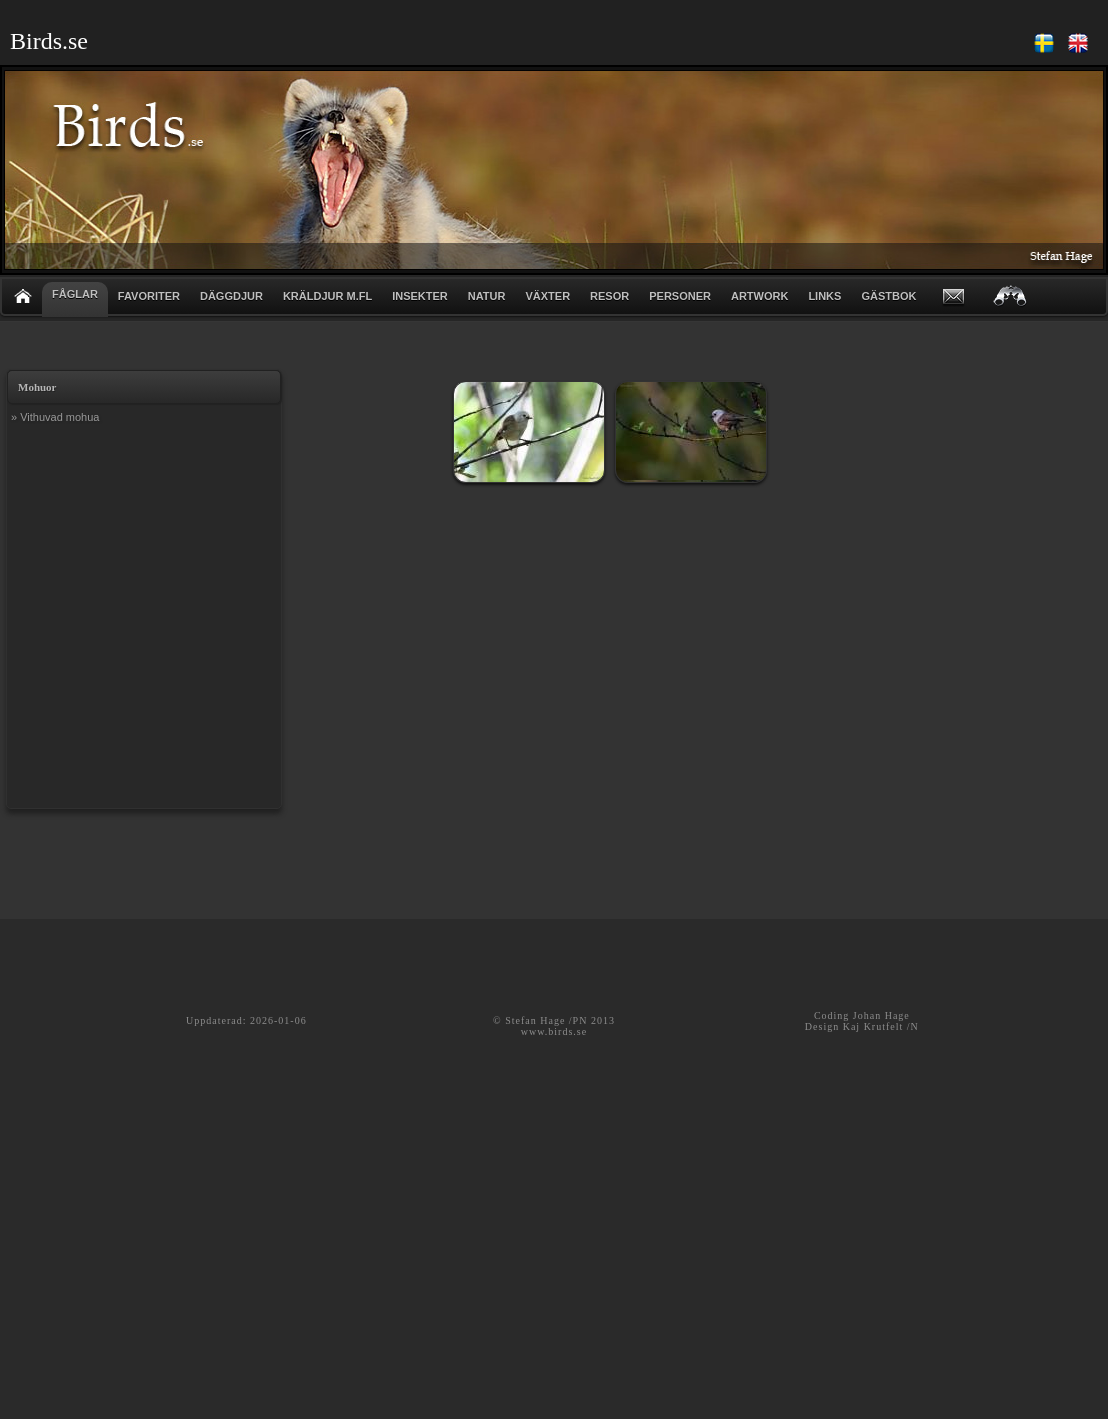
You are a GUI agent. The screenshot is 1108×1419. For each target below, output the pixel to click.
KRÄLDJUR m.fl (327, 296)
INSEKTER (420, 296)
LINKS (824, 296)
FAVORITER (149, 296)
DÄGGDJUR (231, 296)
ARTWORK (759, 296)
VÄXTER (547, 296)
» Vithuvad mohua (55, 417)
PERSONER (680, 296)
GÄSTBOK (888, 296)
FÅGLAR (75, 294)
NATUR (487, 296)
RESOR (609, 296)
